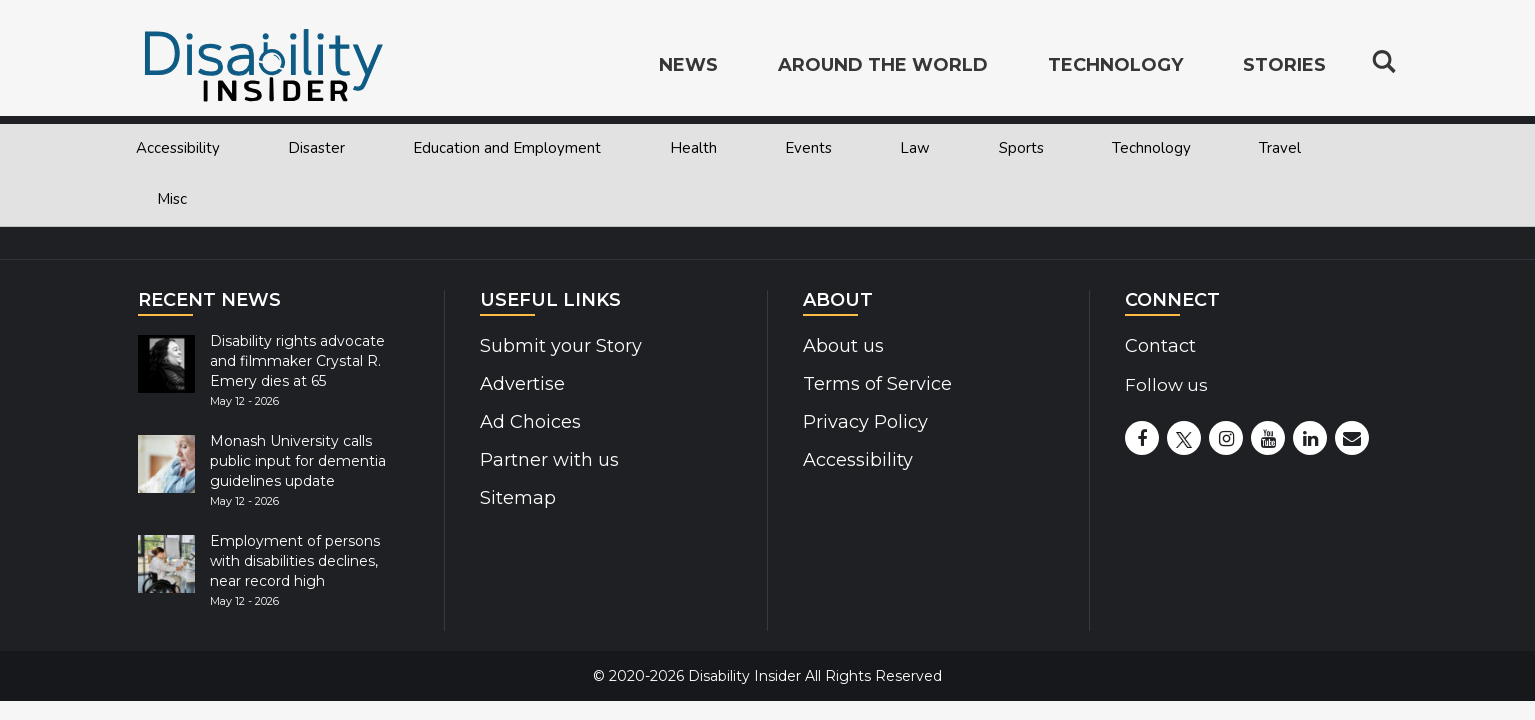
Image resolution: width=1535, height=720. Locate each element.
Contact (1159, 346)
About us (842, 346)
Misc (172, 199)
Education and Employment (507, 148)
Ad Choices (528, 422)
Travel (1280, 148)
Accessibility (178, 148)
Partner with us (546, 460)
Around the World (883, 66)
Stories (1284, 66)
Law (915, 148)
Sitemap (516, 498)
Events (808, 148)
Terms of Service (875, 384)
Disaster (316, 148)
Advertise (521, 384)
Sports (1021, 148)
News (688, 66)
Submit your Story (557, 346)
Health (693, 148)
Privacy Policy (861, 422)
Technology (1151, 148)
